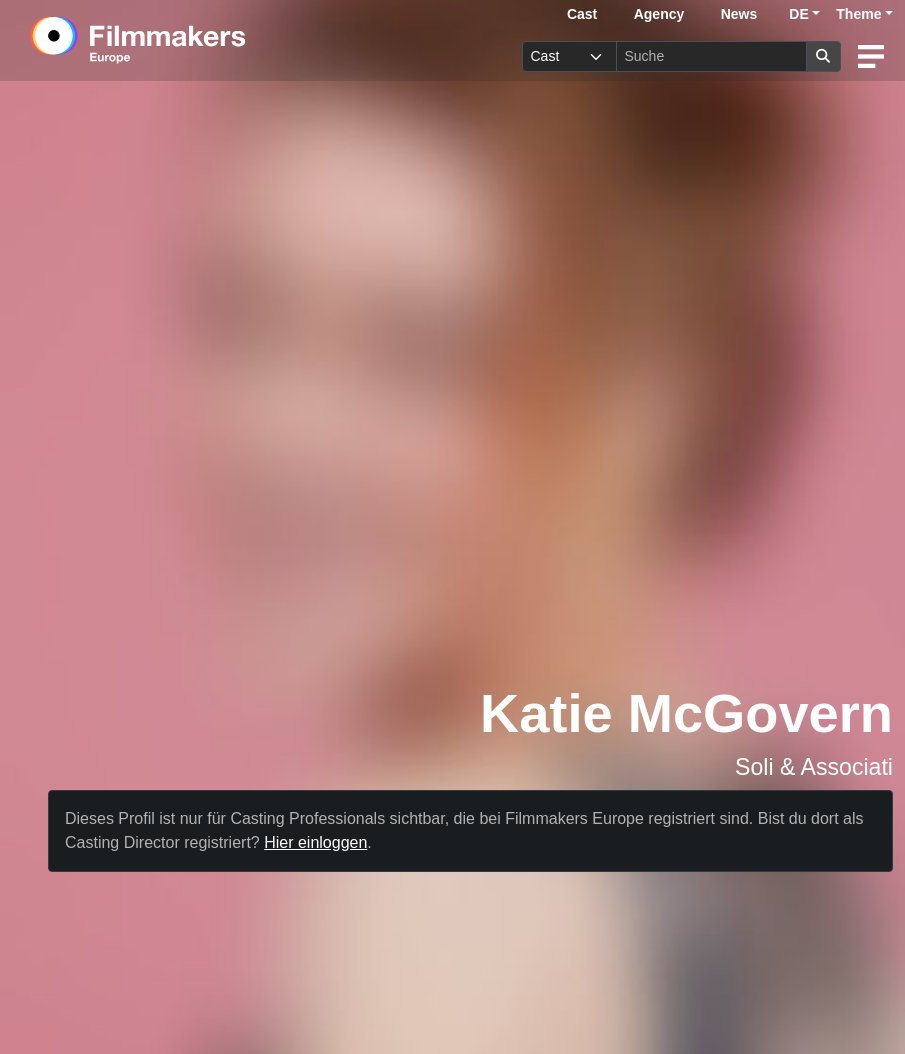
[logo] (187, 40)
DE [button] (798, 14)
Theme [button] (858, 14)
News (739, 14)
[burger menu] (871, 56)
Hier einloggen (315, 842)
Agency (659, 14)
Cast (582, 14)
